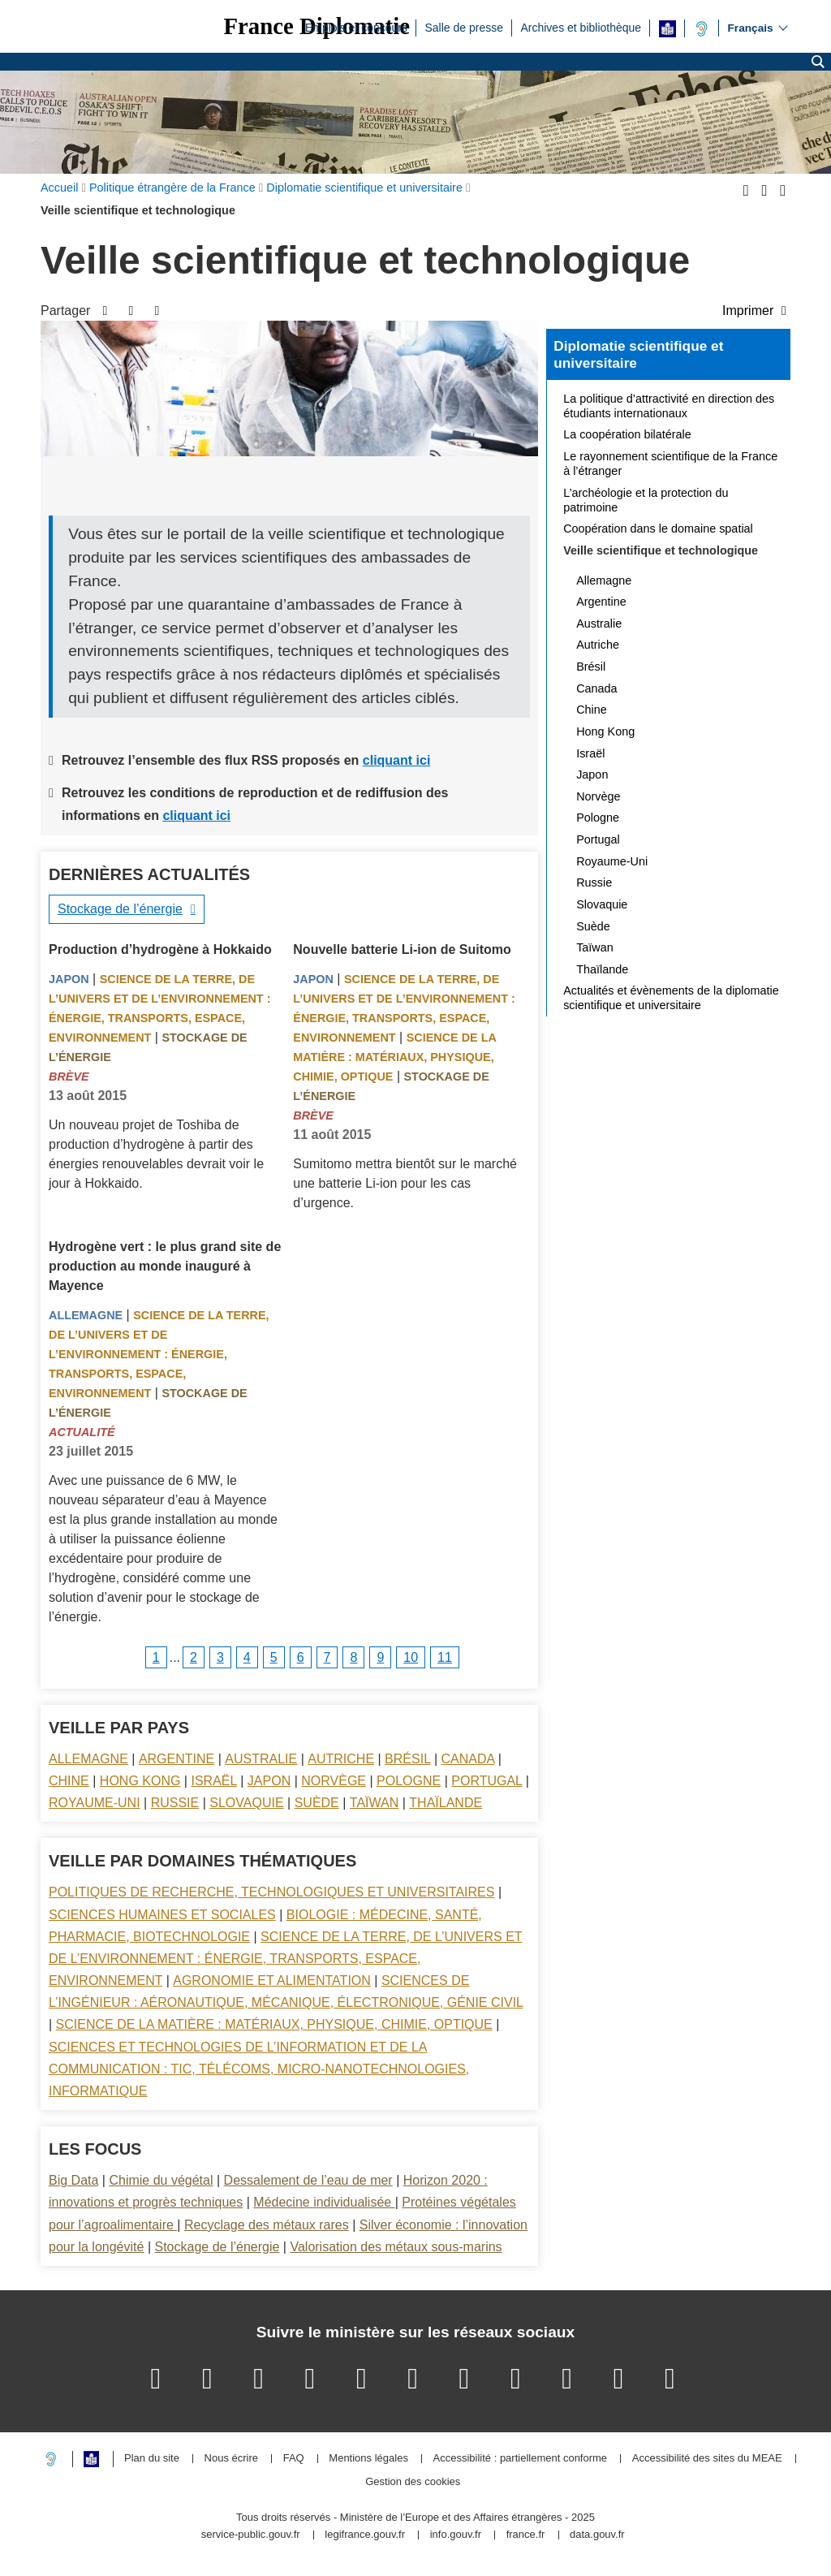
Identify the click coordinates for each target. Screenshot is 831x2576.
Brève (69, 1076)
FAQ (293, 2458)
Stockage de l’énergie (120, 909)
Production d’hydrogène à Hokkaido (160, 949)
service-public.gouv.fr (250, 2535)
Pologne (409, 1781)
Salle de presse (463, 26)
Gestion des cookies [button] (412, 2482)
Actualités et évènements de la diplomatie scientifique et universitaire (671, 998)
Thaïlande (445, 1803)
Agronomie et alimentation (272, 1980)
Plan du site (151, 2458)
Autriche (341, 1759)
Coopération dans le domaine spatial (658, 528)
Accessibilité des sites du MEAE (707, 2458)
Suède (317, 1803)
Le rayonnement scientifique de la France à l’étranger (670, 463)
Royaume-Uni (94, 1803)
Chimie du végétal (161, 2180)
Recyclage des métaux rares (266, 2225)
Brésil (407, 1759)
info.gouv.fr (455, 2535)
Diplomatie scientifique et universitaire (638, 355)
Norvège (333, 1781)
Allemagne (86, 1315)
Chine (69, 1781)
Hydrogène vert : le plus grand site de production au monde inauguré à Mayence (165, 1266)
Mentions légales (368, 2458)
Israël (213, 1781)
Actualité (82, 1432)
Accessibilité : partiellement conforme (520, 2458)
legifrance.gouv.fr (365, 2535)
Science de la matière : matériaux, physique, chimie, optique (394, 1057)
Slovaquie (246, 1803)
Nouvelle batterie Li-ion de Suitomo (401, 949)
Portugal (486, 1781)
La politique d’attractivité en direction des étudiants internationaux (668, 406)
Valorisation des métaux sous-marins (396, 2247)
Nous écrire (231, 2458)
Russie (175, 1803)
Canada (468, 1759)
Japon (69, 979)
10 (410, 1657)
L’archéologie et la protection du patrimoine (645, 500)
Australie (261, 1759)
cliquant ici (397, 760)
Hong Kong (140, 1781)
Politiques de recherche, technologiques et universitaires (271, 1892)
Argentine (176, 1759)
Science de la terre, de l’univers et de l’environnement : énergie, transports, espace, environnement (159, 1354)
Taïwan (374, 1803)
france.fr (525, 2535)
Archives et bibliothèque (580, 26)
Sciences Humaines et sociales (162, 1915)
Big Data (73, 2180)
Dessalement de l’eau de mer (308, 2180)
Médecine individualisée (323, 2202)
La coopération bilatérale (627, 434)
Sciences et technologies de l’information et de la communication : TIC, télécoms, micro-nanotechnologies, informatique (259, 2069)
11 (444, 1657)
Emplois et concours (356, 26)
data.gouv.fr (597, 2535)
